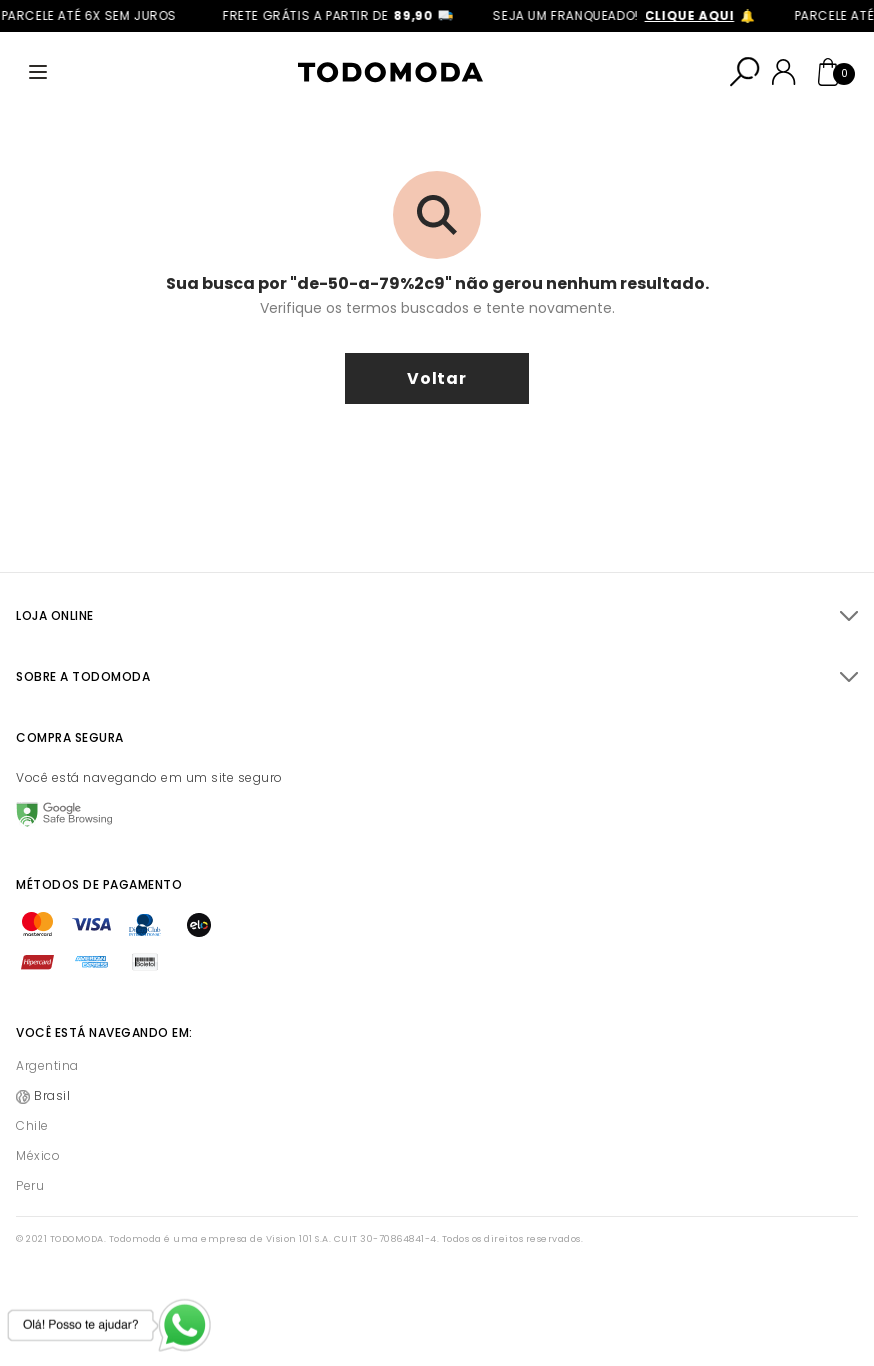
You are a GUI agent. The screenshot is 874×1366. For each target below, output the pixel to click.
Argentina (47, 1065)
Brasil (52, 1095)
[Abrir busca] (745, 72)
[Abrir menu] (38, 72)
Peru (30, 1185)
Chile (32, 1125)
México (38, 1155)
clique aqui (696, 15)
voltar (437, 378)
